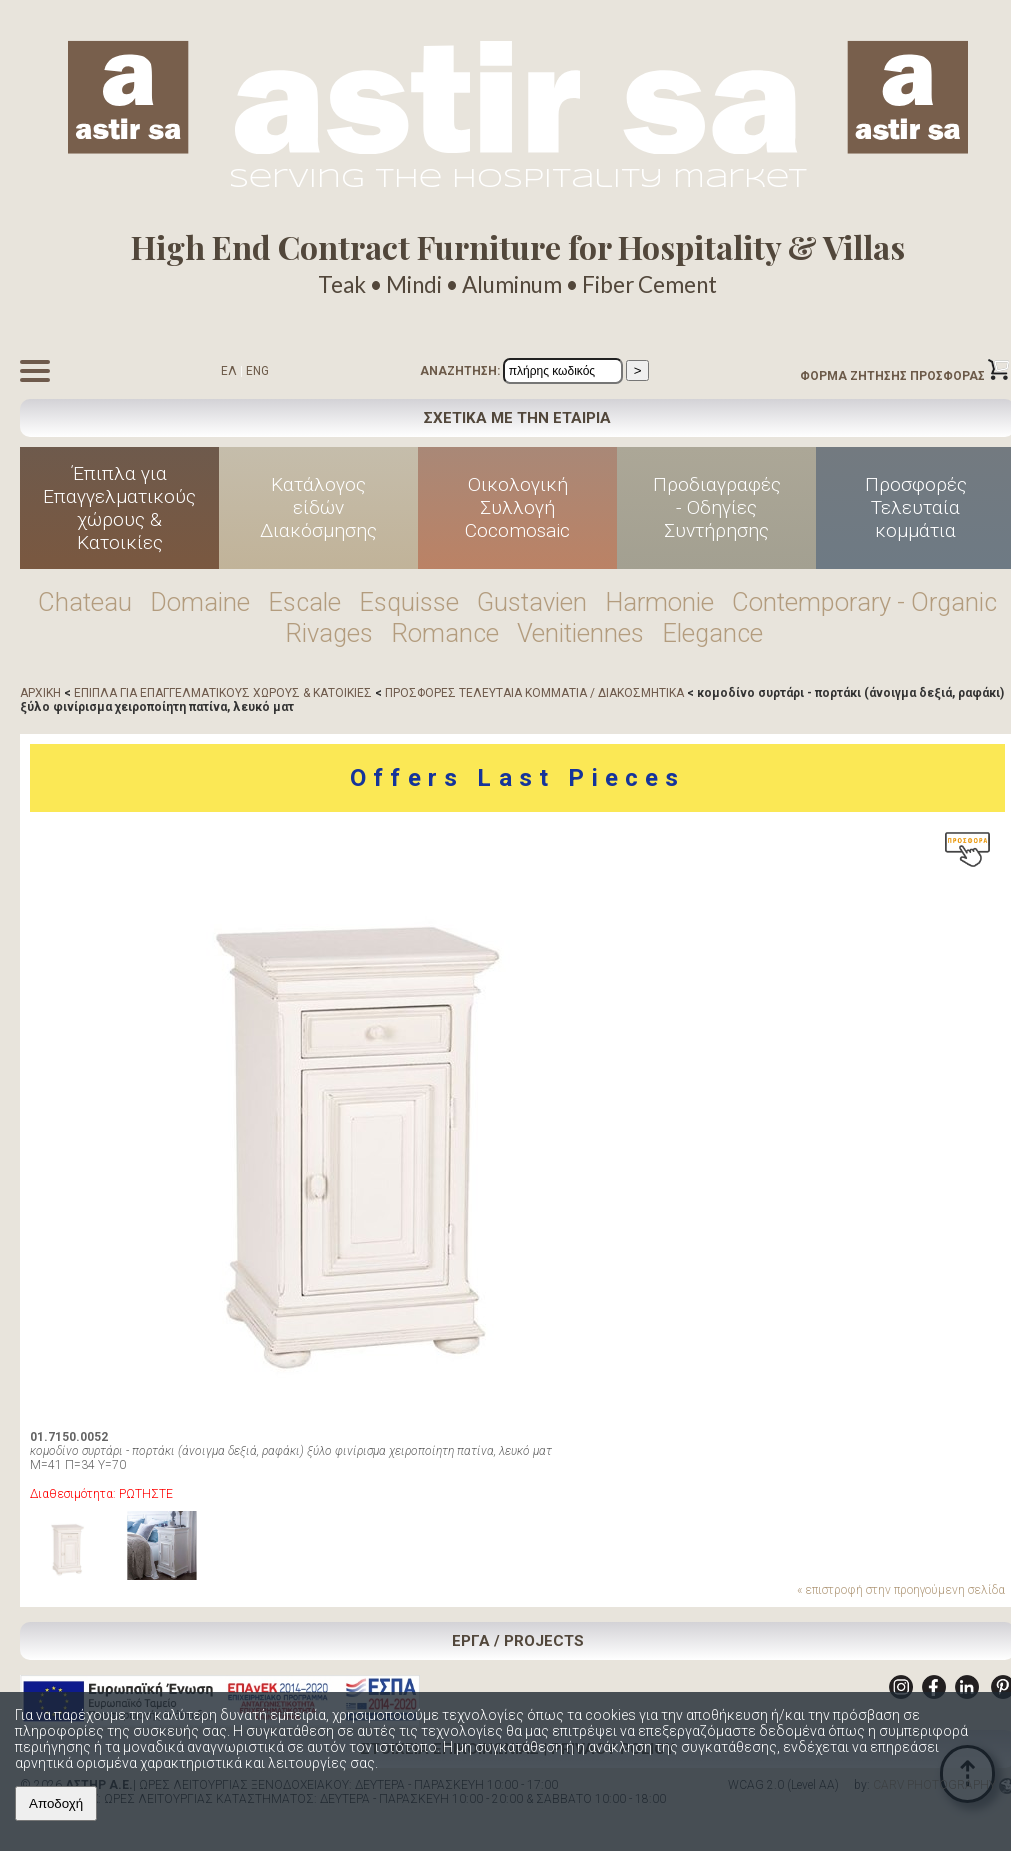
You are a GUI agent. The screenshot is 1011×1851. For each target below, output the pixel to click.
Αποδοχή (56, 1803)
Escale (304, 602)
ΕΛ (229, 371)
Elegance (712, 633)
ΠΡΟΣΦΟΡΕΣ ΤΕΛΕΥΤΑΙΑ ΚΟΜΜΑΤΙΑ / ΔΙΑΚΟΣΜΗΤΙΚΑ (534, 693)
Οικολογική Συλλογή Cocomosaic (517, 507)
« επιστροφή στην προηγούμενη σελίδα (901, 1590)
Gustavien (532, 602)
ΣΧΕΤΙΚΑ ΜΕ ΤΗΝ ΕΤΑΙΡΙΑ (517, 418)
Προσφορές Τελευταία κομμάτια (916, 507)
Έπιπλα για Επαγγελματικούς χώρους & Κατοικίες (119, 508)
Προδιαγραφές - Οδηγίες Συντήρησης (717, 507)
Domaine (200, 602)
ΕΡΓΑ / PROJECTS (518, 1641)
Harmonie (659, 602)
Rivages (329, 633)
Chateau (85, 602)
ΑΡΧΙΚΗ (40, 693)
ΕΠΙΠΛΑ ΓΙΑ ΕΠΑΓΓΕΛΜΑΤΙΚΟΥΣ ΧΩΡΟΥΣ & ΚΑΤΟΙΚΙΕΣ (223, 693)
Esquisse (409, 602)
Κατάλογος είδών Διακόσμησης (318, 507)
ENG (257, 371)
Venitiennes (580, 633)
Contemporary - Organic (864, 602)
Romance (445, 633)
